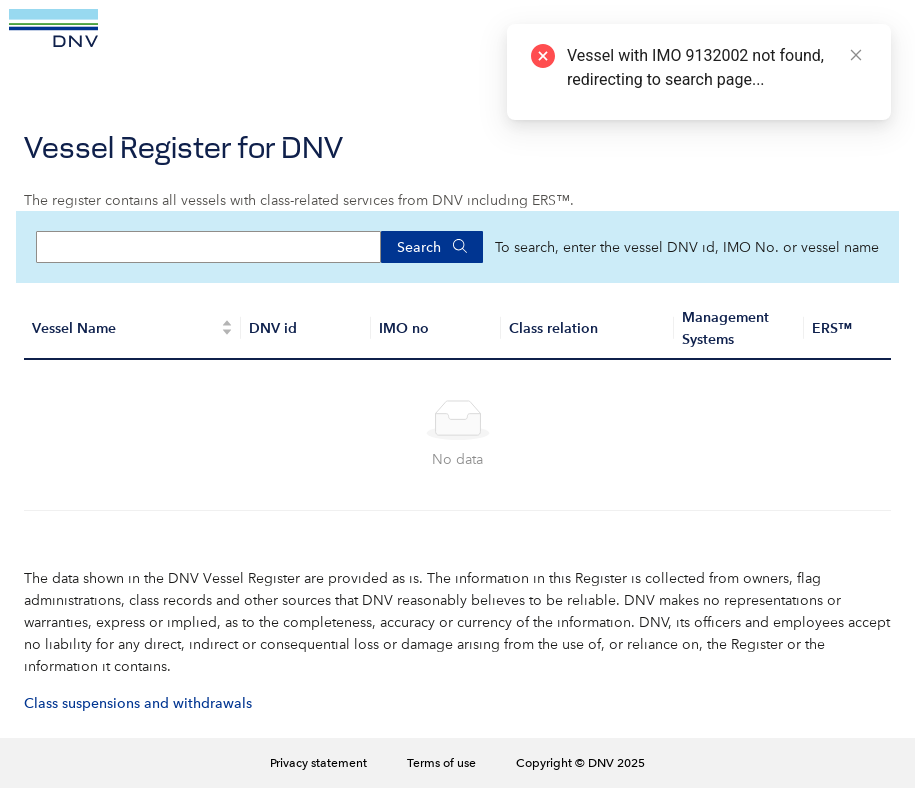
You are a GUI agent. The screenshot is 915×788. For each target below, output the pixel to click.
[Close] (856, 55)
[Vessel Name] (132, 329)
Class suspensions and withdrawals (138, 703)
